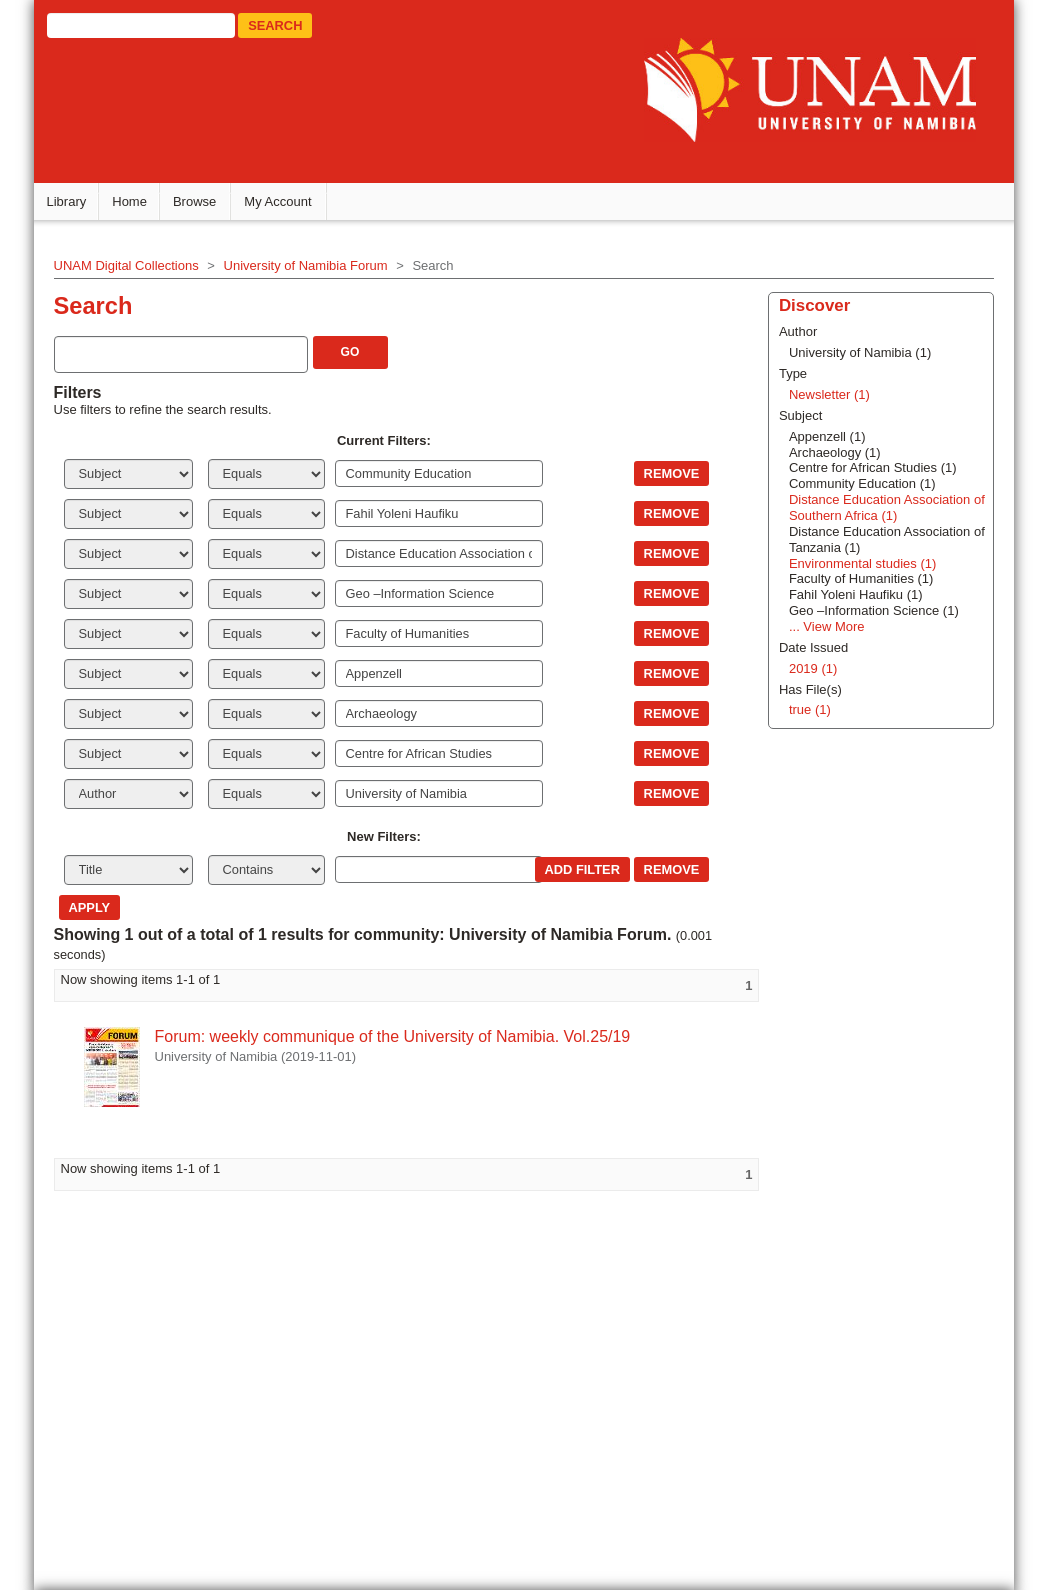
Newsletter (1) (827, 393)
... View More (825, 625)
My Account (281, 200)
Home (133, 200)
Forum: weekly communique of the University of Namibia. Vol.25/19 (396, 1035)
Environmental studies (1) (860, 562)
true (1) (808, 709)
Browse (197, 200)
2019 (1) (811, 667)
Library (70, 200)
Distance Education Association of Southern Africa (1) (885, 506)
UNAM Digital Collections (129, 264)
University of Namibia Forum (309, 264)
